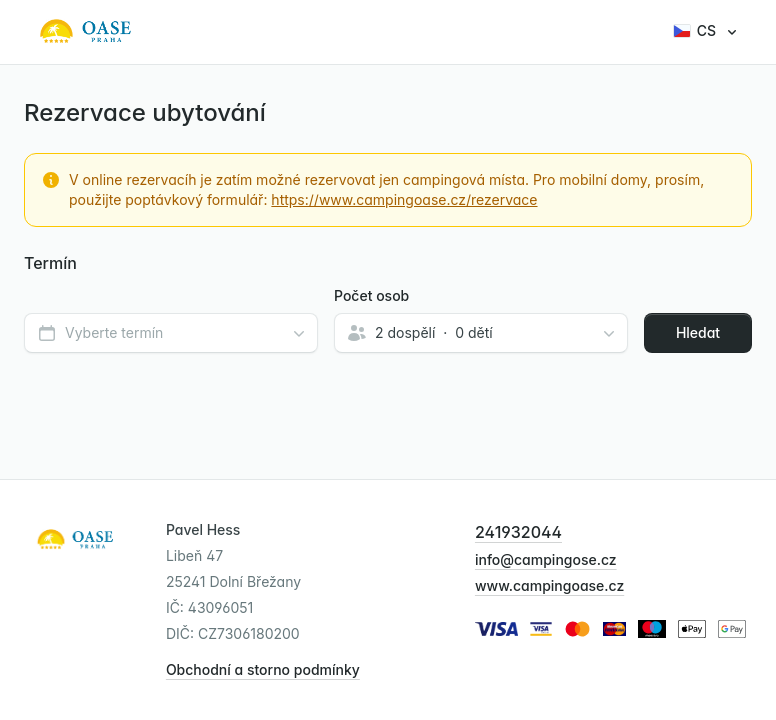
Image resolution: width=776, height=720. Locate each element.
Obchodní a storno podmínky (263, 669)
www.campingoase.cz (549, 585)
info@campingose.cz (546, 559)
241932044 (518, 532)
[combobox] (171, 333)
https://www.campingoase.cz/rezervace (404, 199)
